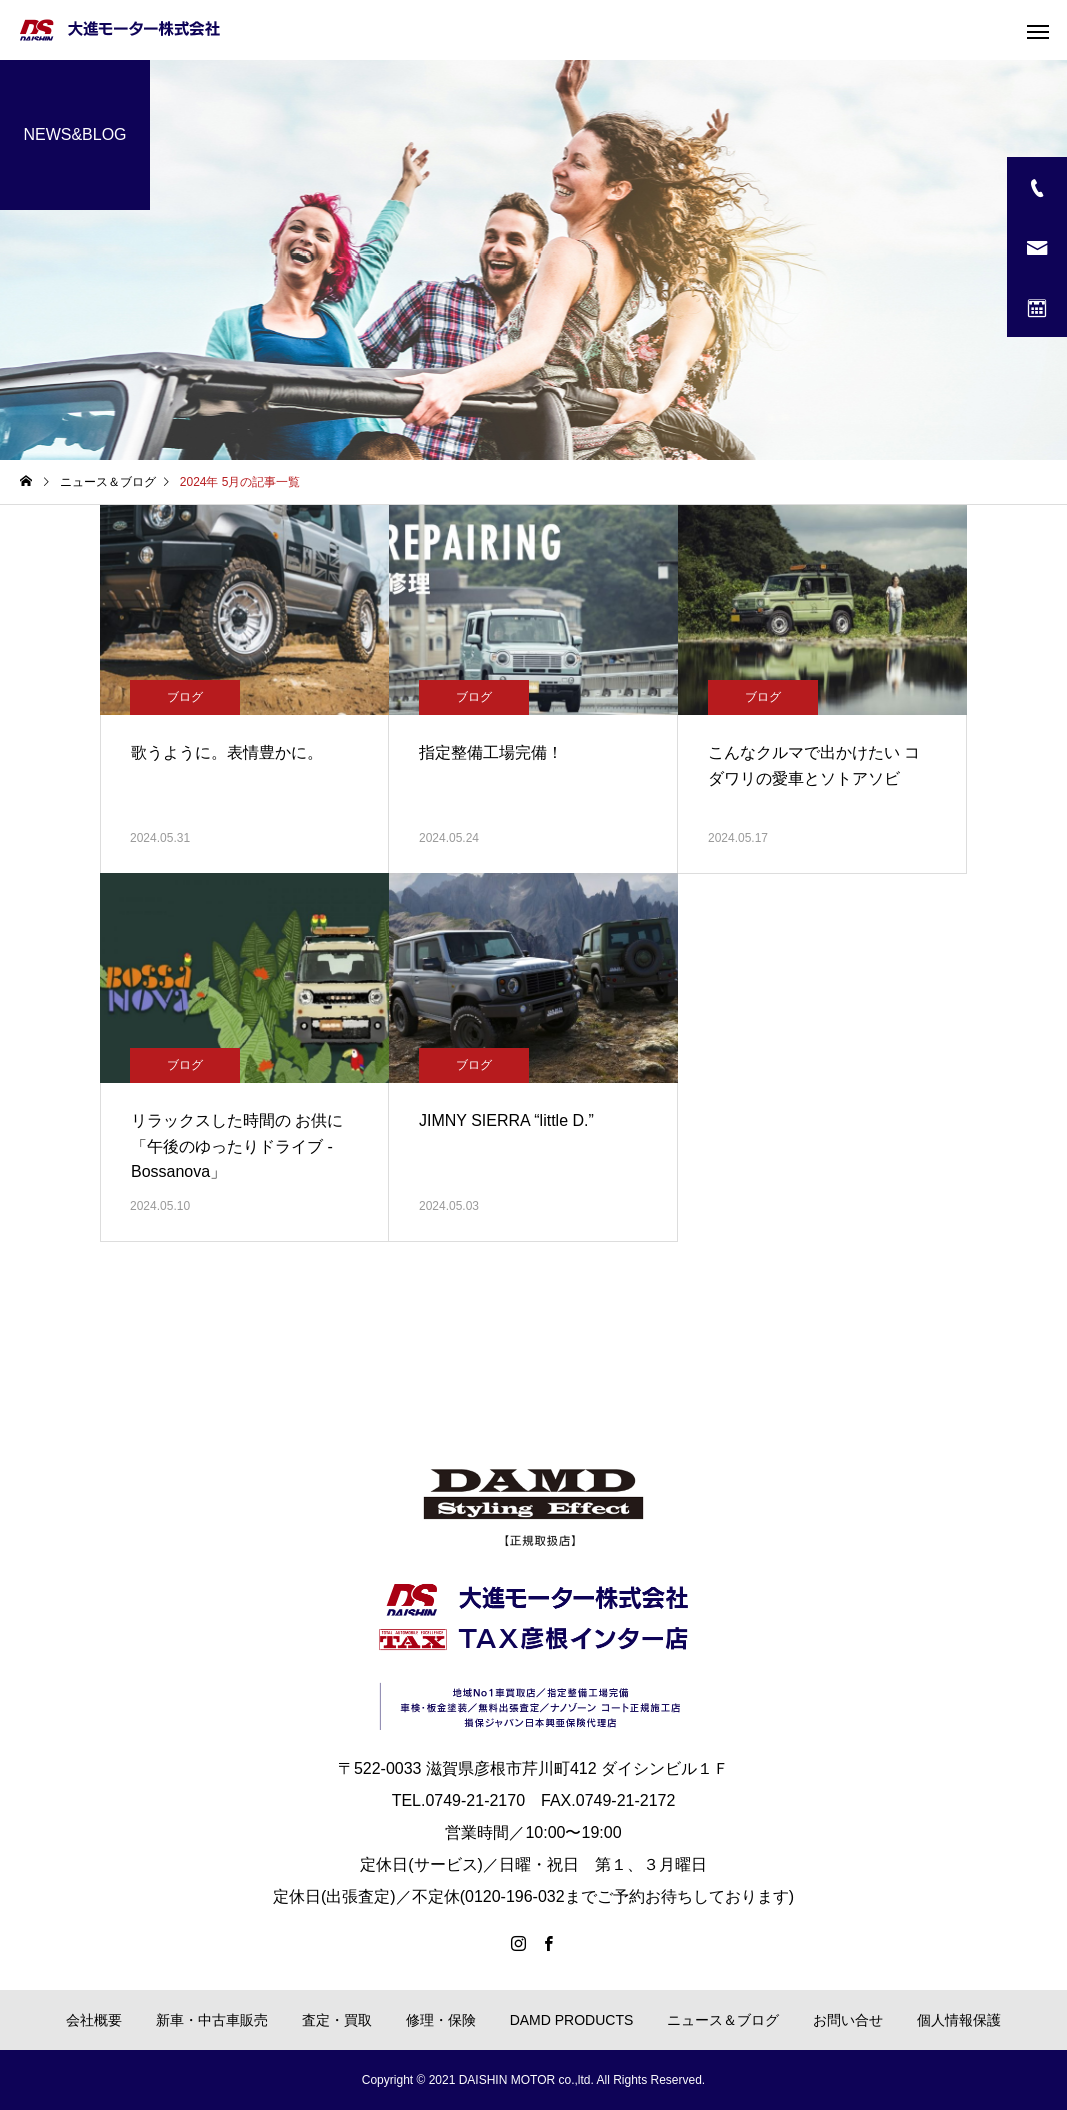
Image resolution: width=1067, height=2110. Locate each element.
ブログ (185, 697)
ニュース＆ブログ (723, 2020)
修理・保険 (441, 2020)
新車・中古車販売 (212, 2020)
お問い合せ (848, 2020)
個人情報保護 (959, 2020)
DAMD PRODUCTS (572, 2020)
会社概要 (94, 2020)
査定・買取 (337, 2020)
